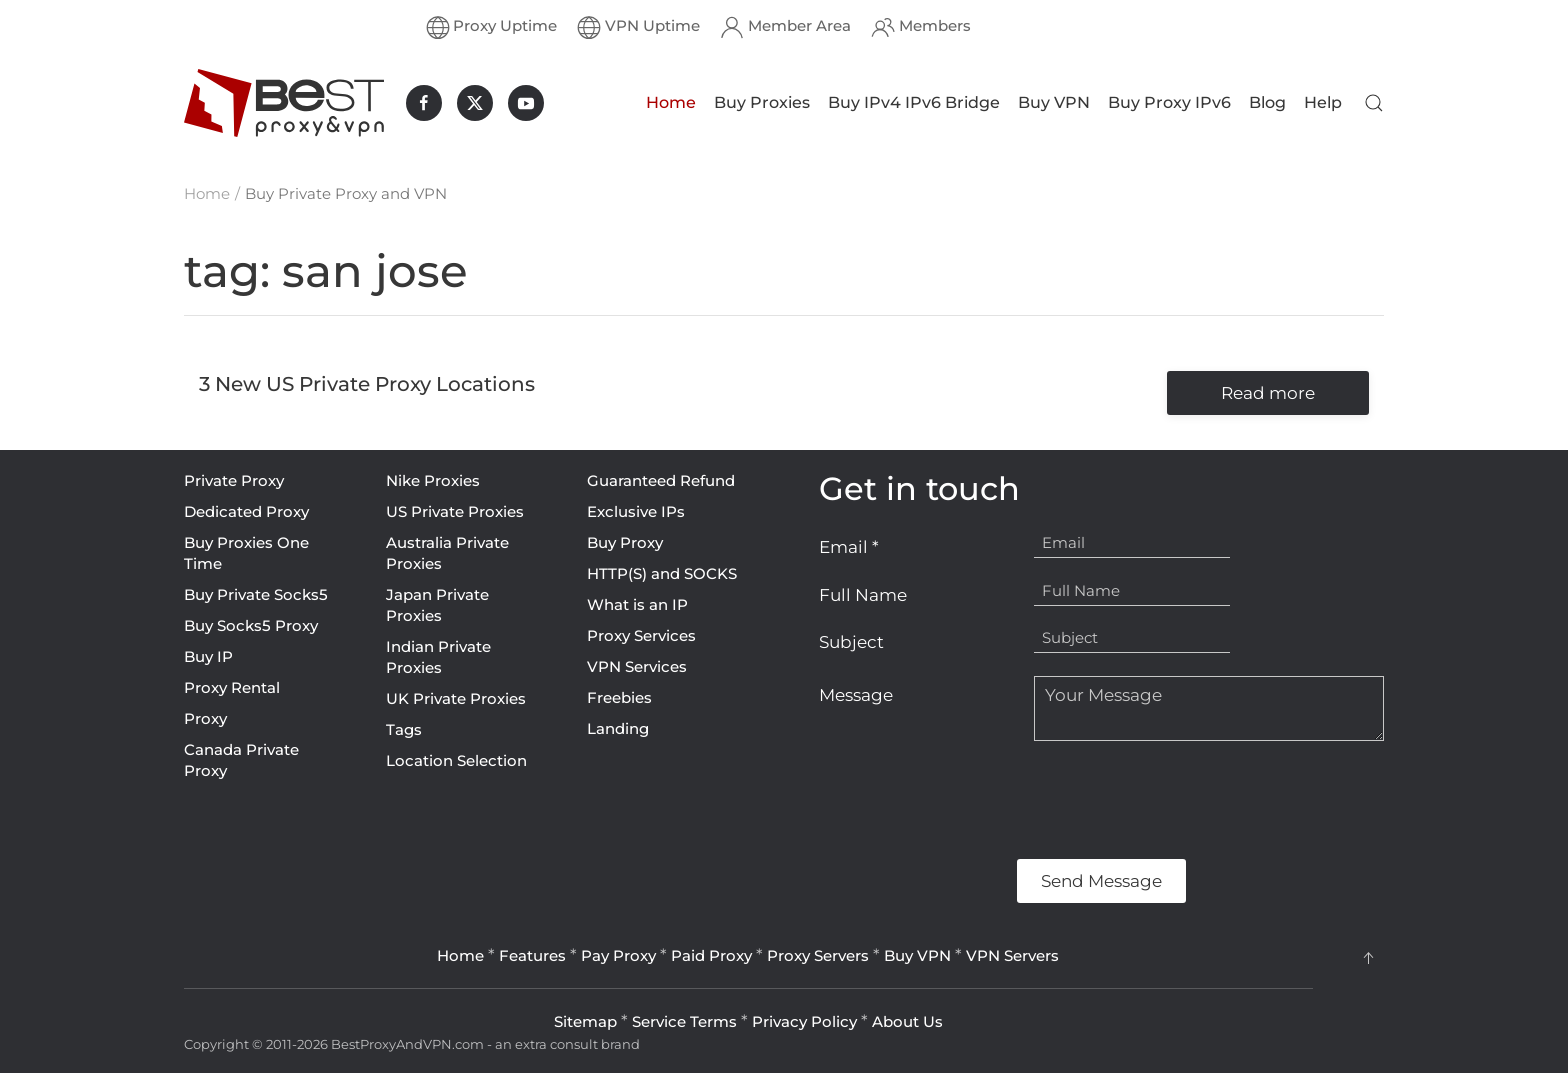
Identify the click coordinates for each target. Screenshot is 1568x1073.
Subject (851, 642)
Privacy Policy (804, 1021)
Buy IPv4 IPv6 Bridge (914, 102)
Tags (404, 729)
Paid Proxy (711, 955)
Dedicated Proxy (246, 511)
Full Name (863, 595)
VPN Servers (1012, 955)
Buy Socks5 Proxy (251, 625)
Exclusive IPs (636, 511)
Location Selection (456, 760)
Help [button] (1323, 102)
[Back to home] (284, 103)
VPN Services (637, 666)
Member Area (785, 27)
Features (532, 955)
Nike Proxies (433, 480)
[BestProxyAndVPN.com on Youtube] (526, 103)
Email (849, 547)
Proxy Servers (818, 955)
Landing (618, 728)
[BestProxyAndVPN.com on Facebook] (424, 103)
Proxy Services (641, 635)
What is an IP (637, 604)
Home (671, 102)
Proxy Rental (232, 687)
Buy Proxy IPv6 (1169, 102)
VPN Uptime (638, 27)
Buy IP (208, 656)
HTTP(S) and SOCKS (662, 573)
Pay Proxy (618, 955)
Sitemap (585, 1021)
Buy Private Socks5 (256, 594)
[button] (1374, 103)
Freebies (619, 697)
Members (921, 27)
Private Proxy (234, 480)
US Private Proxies (455, 511)
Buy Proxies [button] (762, 102)
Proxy (205, 718)
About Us (907, 1021)
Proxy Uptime (492, 27)
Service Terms (684, 1021)
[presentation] (971, 800)
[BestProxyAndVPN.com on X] (475, 103)
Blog (1267, 102)
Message (856, 695)
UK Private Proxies (456, 698)
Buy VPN (1054, 102)
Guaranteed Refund (661, 480)
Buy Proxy (625, 542)
